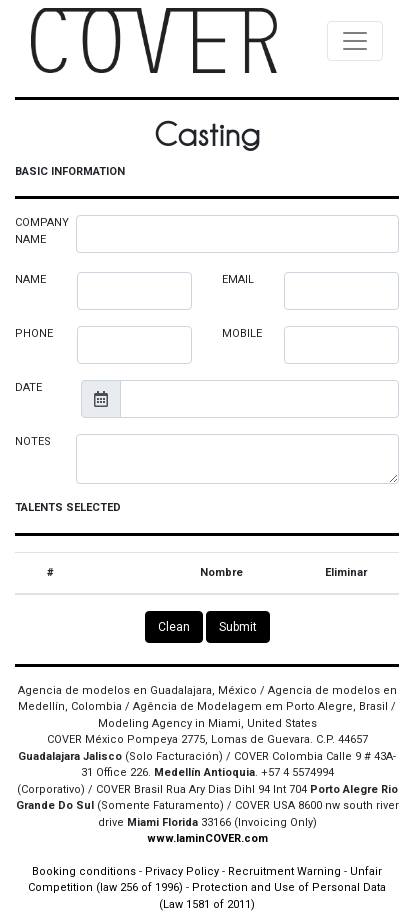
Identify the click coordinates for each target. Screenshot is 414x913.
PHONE (34, 333)
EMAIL (238, 279)
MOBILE (242, 333)
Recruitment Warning (284, 871)
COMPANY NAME (42, 231)
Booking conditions (84, 871)
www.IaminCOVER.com (207, 838)
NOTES (33, 441)
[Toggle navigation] (355, 41)
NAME (30, 279)
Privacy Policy (182, 871)
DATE (28, 387)
